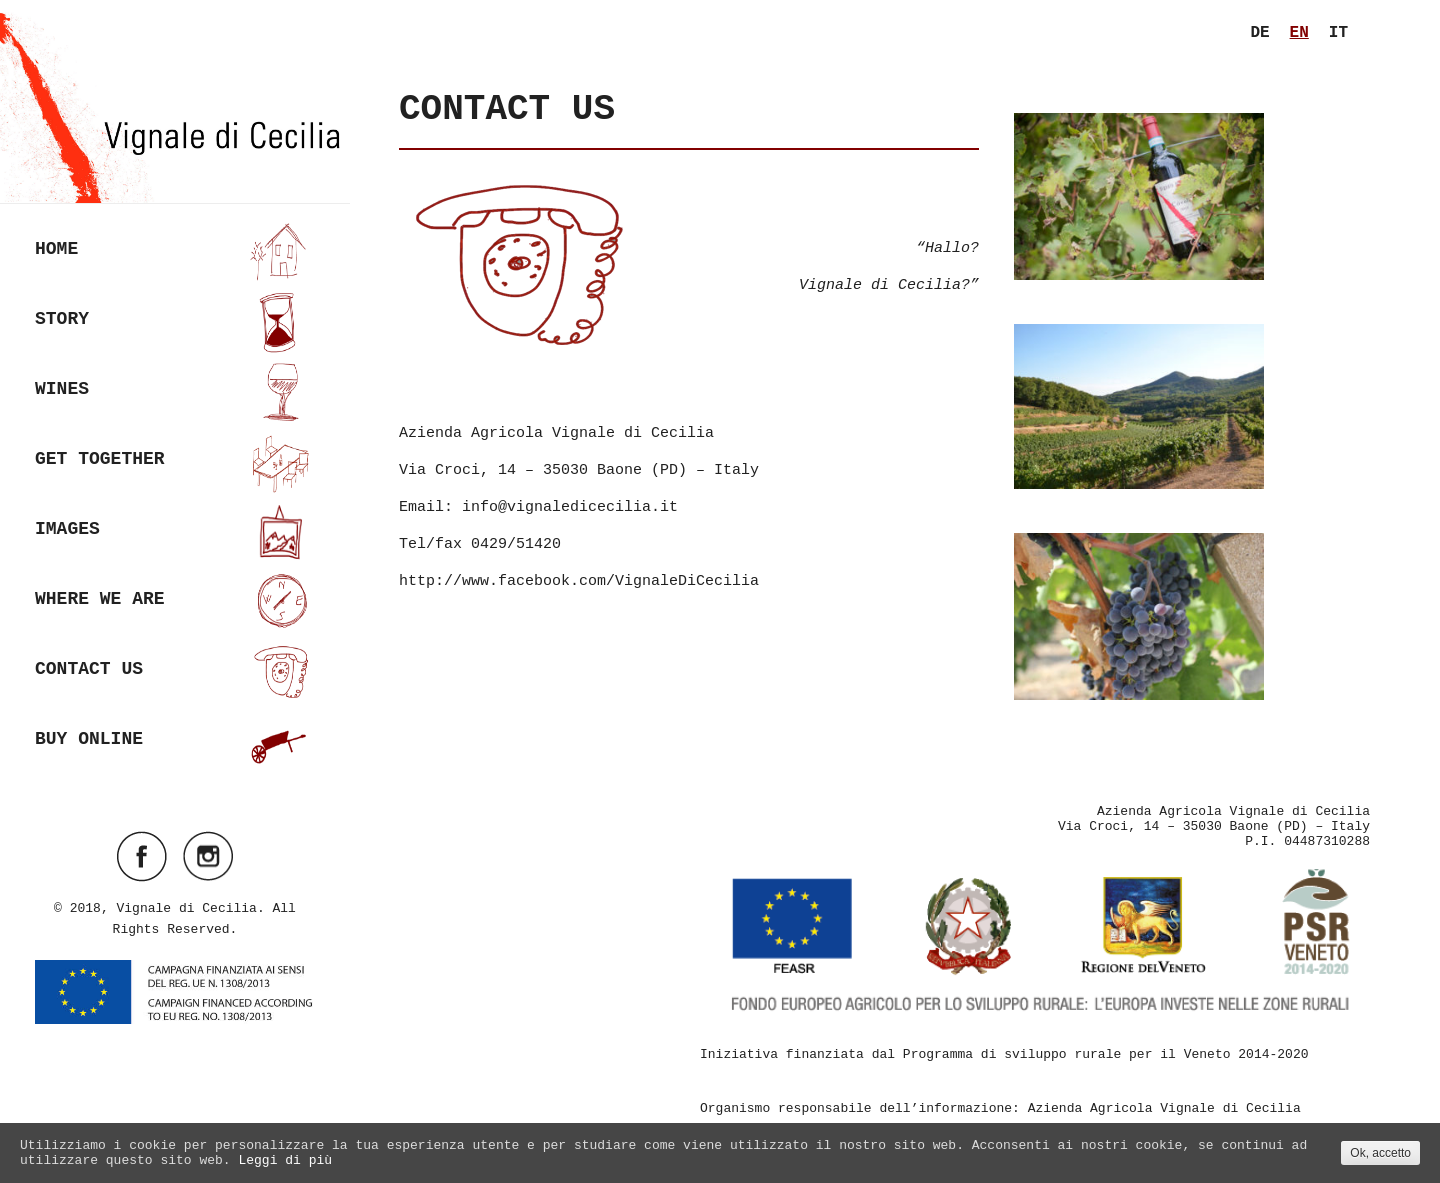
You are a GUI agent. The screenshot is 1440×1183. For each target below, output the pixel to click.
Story (175, 321)
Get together (175, 461)
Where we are (175, 601)
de (1259, 33)
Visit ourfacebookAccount (142, 856)
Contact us (175, 671)
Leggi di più (285, 1160)
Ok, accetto (1380, 1153)
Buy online (175, 741)
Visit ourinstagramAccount (208, 856)
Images (175, 531)
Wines (175, 391)
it (1338, 33)
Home (175, 251)
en (1299, 33)
